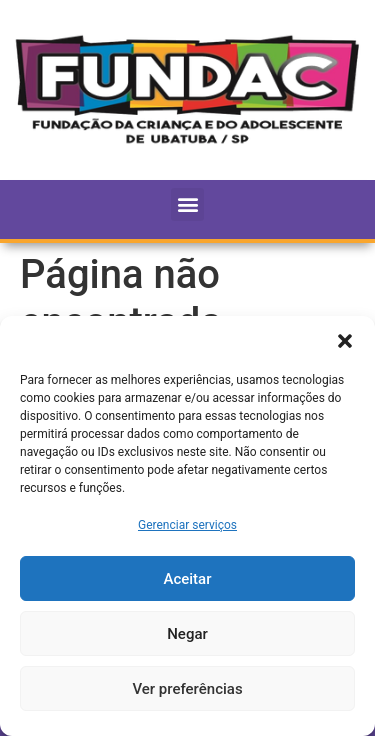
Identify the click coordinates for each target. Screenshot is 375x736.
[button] (345, 341)
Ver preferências (187, 689)
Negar (187, 634)
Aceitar (187, 579)
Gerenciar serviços (187, 525)
